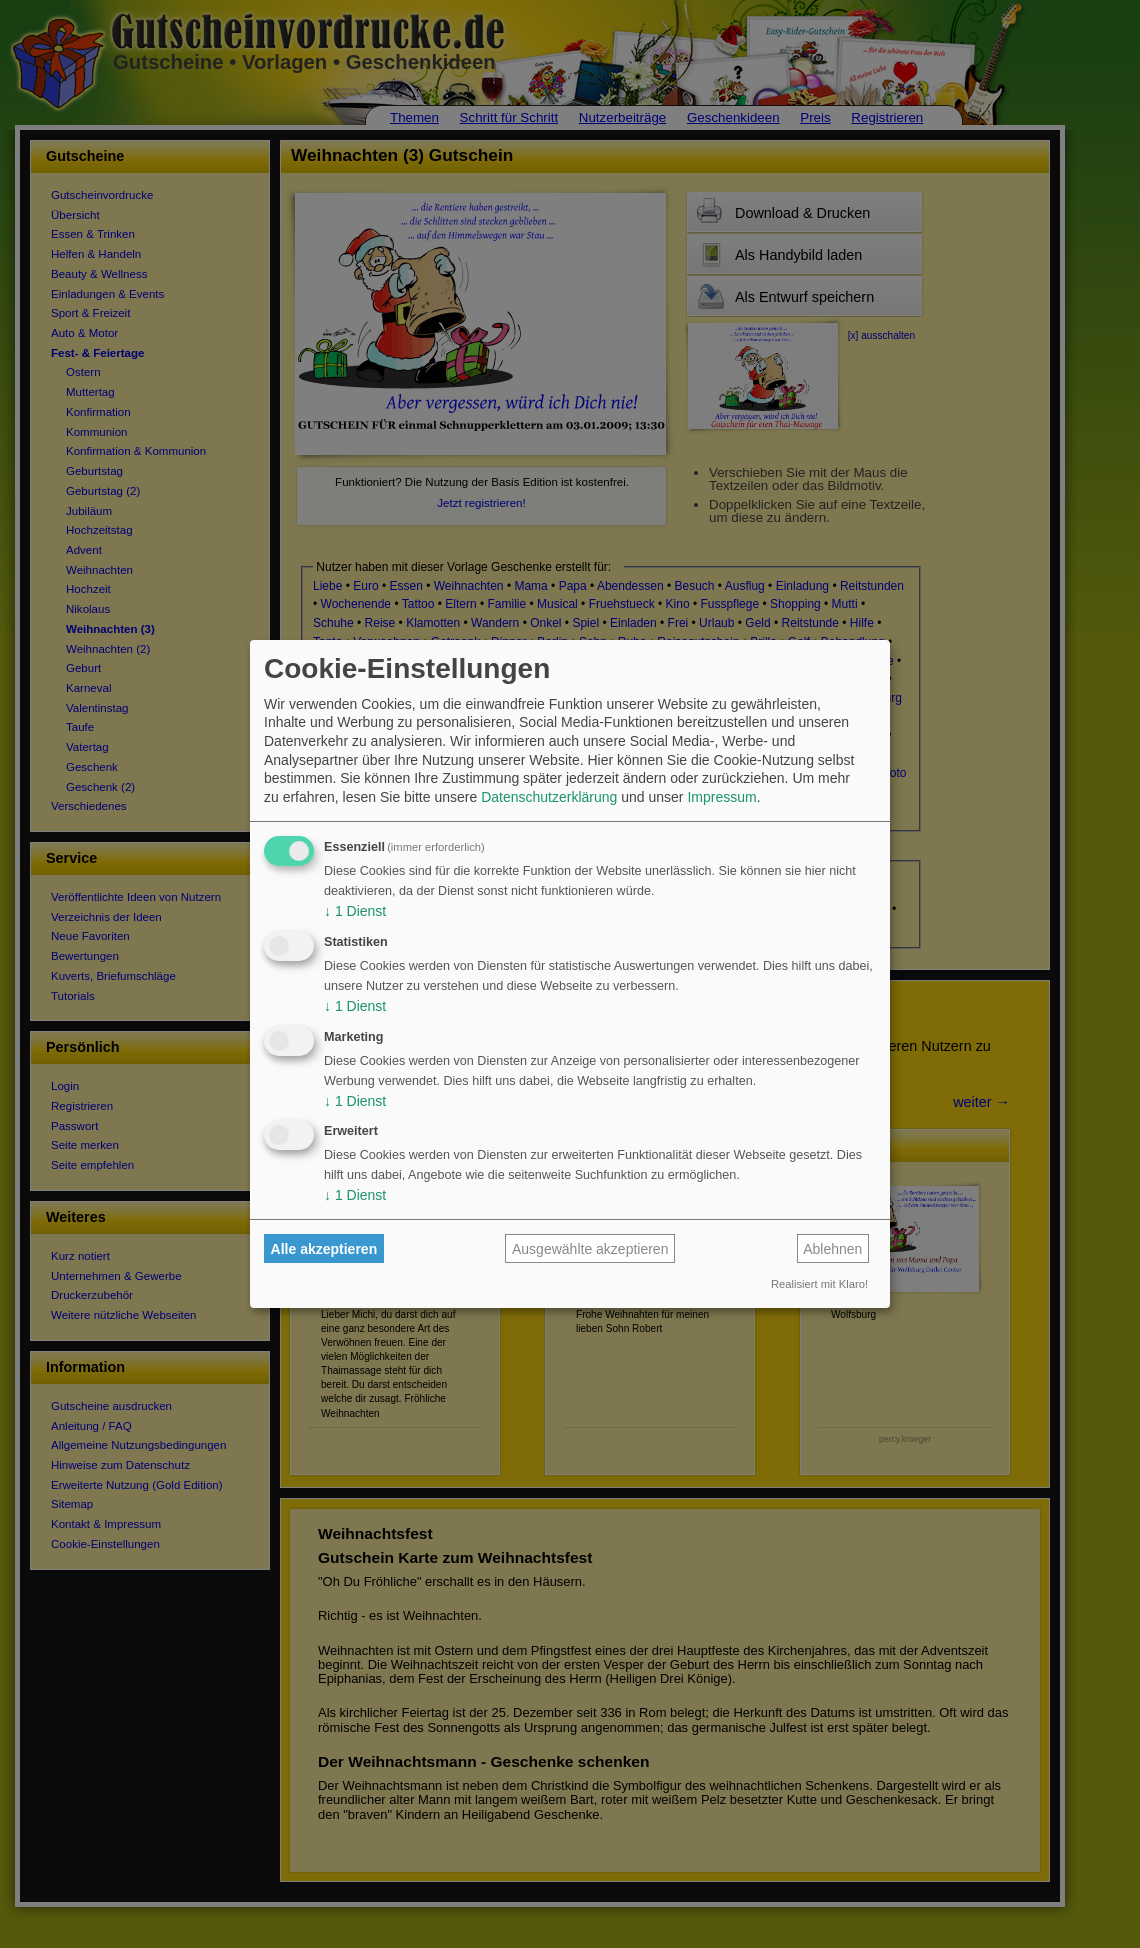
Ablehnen (832, 1249)
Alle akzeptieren (324, 1249)
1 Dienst (355, 911)
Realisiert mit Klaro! (819, 1284)
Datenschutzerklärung (549, 797)
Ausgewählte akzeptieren (590, 1249)
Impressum (721, 797)
